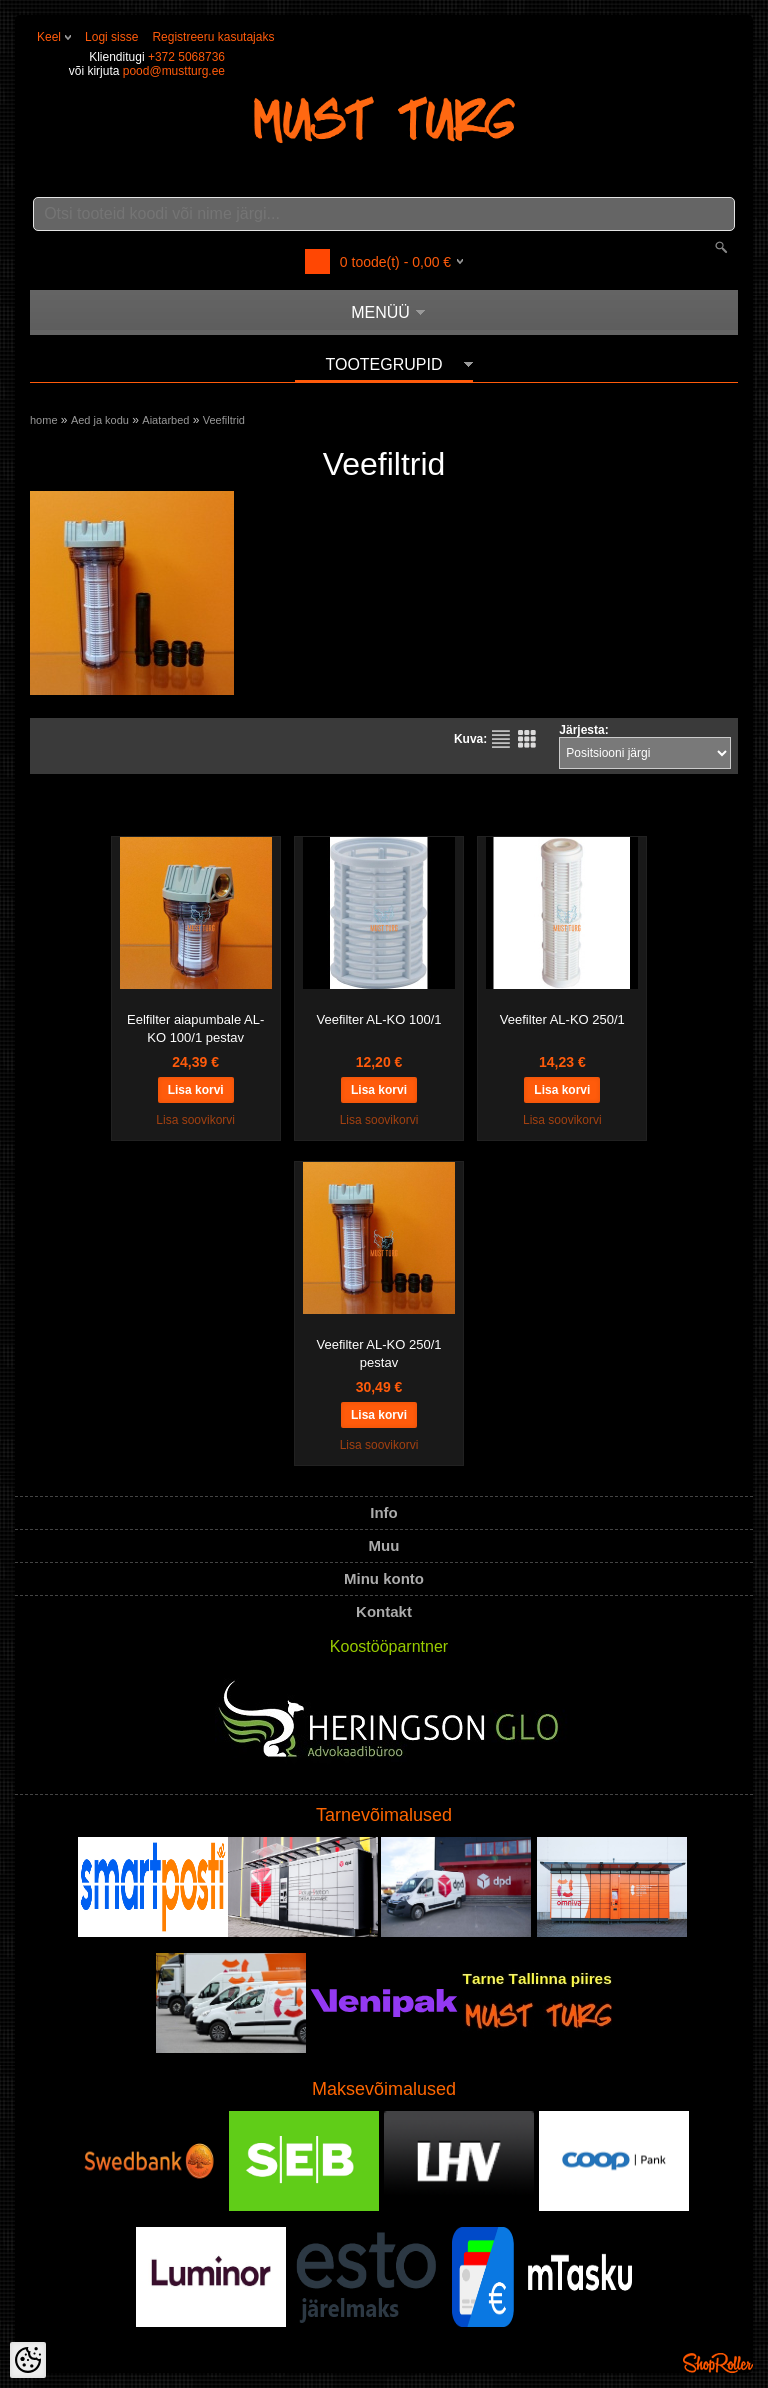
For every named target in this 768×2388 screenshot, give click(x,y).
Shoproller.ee (718, 2363)
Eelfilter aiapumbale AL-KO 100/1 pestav (195, 1028)
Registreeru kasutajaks (213, 37)
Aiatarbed (165, 420)
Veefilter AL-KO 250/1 (562, 1019)
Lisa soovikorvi (195, 1120)
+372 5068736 (186, 57)
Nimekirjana (501, 739)
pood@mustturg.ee (174, 71)
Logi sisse (111, 37)
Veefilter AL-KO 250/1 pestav (378, 1353)
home (44, 420)
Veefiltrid (224, 420)
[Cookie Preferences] (28, 2360)
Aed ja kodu (100, 420)
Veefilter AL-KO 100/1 (378, 1019)
